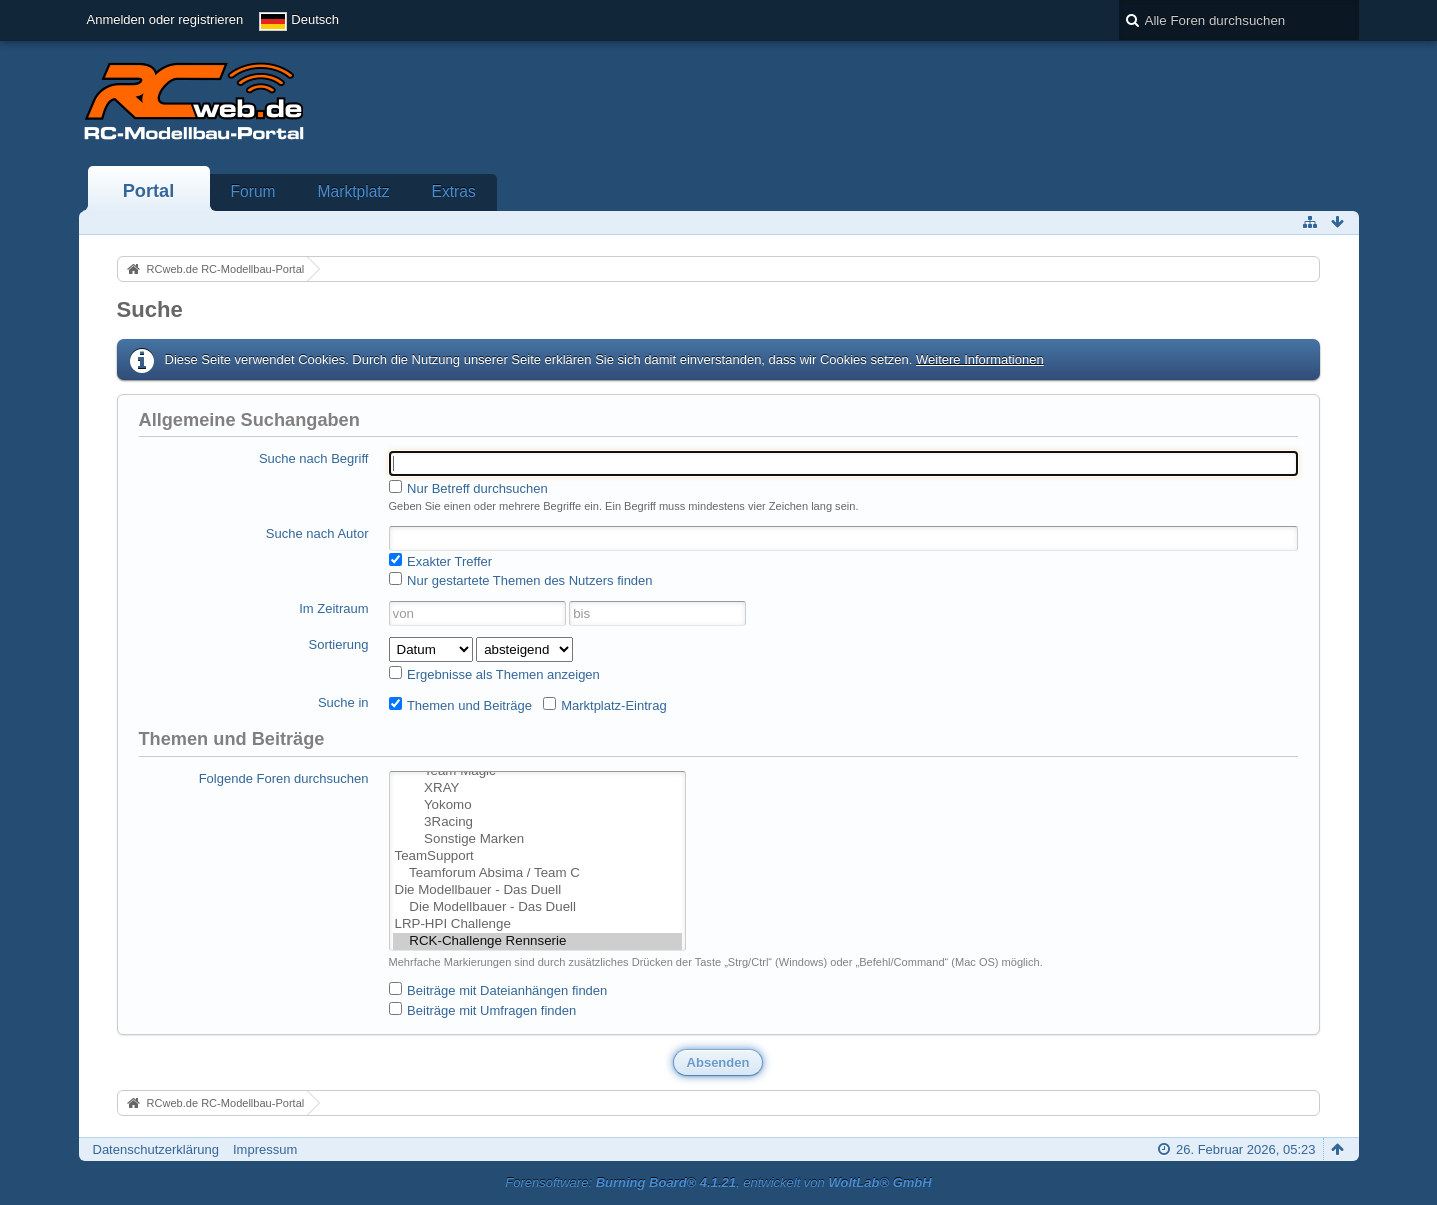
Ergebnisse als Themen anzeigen (494, 674)
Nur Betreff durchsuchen (468, 488)
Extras (454, 191)
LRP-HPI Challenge (538, 924)
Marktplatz (354, 191)
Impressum (265, 1149)
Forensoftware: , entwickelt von (718, 1182)
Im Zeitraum (333, 608)
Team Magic (538, 771)
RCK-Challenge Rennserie (538, 941)
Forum (253, 191)
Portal (149, 191)
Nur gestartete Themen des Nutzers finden (521, 580)
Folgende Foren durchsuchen (284, 778)
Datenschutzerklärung (156, 1149)
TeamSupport (538, 856)
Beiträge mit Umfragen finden (483, 1010)
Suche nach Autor (317, 533)
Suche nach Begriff (314, 458)
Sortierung (339, 644)
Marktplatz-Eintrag (605, 705)
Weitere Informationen (980, 359)
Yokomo (538, 805)
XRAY (538, 788)
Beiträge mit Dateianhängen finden (498, 990)
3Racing (538, 822)
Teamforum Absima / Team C (538, 873)
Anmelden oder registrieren (165, 19)
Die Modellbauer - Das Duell (538, 890)
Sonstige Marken (538, 839)
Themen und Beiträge (460, 705)
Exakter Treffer (441, 561)
